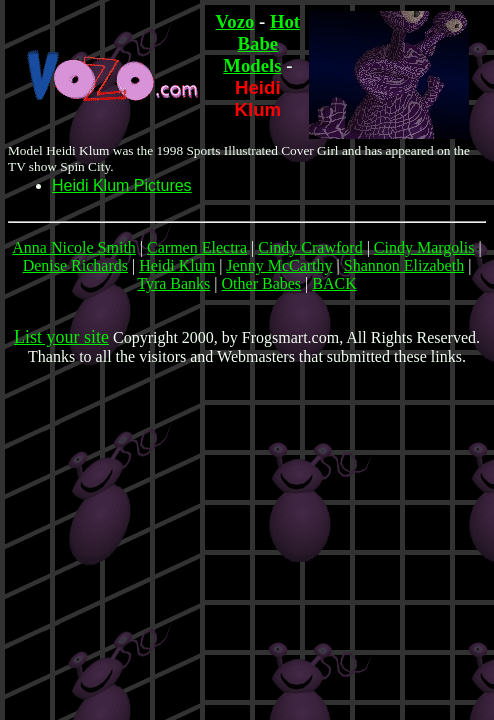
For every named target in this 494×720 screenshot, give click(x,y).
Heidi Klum (177, 265)
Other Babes (262, 283)
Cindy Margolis (424, 247)
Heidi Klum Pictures (122, 185)
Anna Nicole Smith (74, 247)
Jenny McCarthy (279, 265)
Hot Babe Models (261, 43)
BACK (334, 283)
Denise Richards (75, 265)
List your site (61, 337)
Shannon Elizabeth (404, 265)
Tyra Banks (173, 283)
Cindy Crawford (310, 247)
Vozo (235, 21)
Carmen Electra (197, 247)
